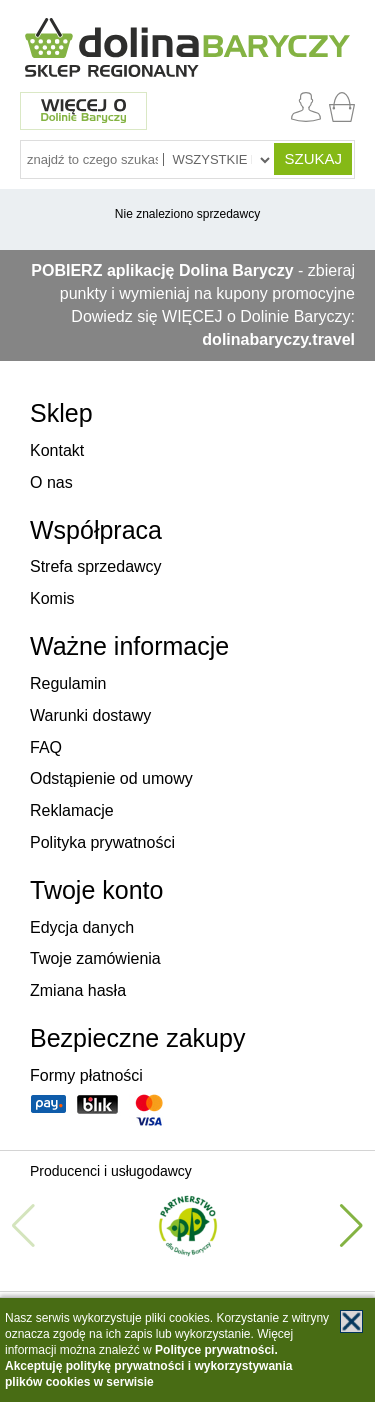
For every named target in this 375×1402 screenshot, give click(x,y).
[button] (351, 1226)
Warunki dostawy (90, 715)
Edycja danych (82, 927)
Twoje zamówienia (95, 958)
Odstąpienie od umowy (111, 778)
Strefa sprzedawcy (96, 566)
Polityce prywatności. (216, 1350)
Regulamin (68, 683)
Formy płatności (86, 1075)
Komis (52, 598)
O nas (51, 482)
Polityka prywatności (102, 842)
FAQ (46, 747)
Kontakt (57, 450)
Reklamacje (72, 810)
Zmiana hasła (78, 990)
